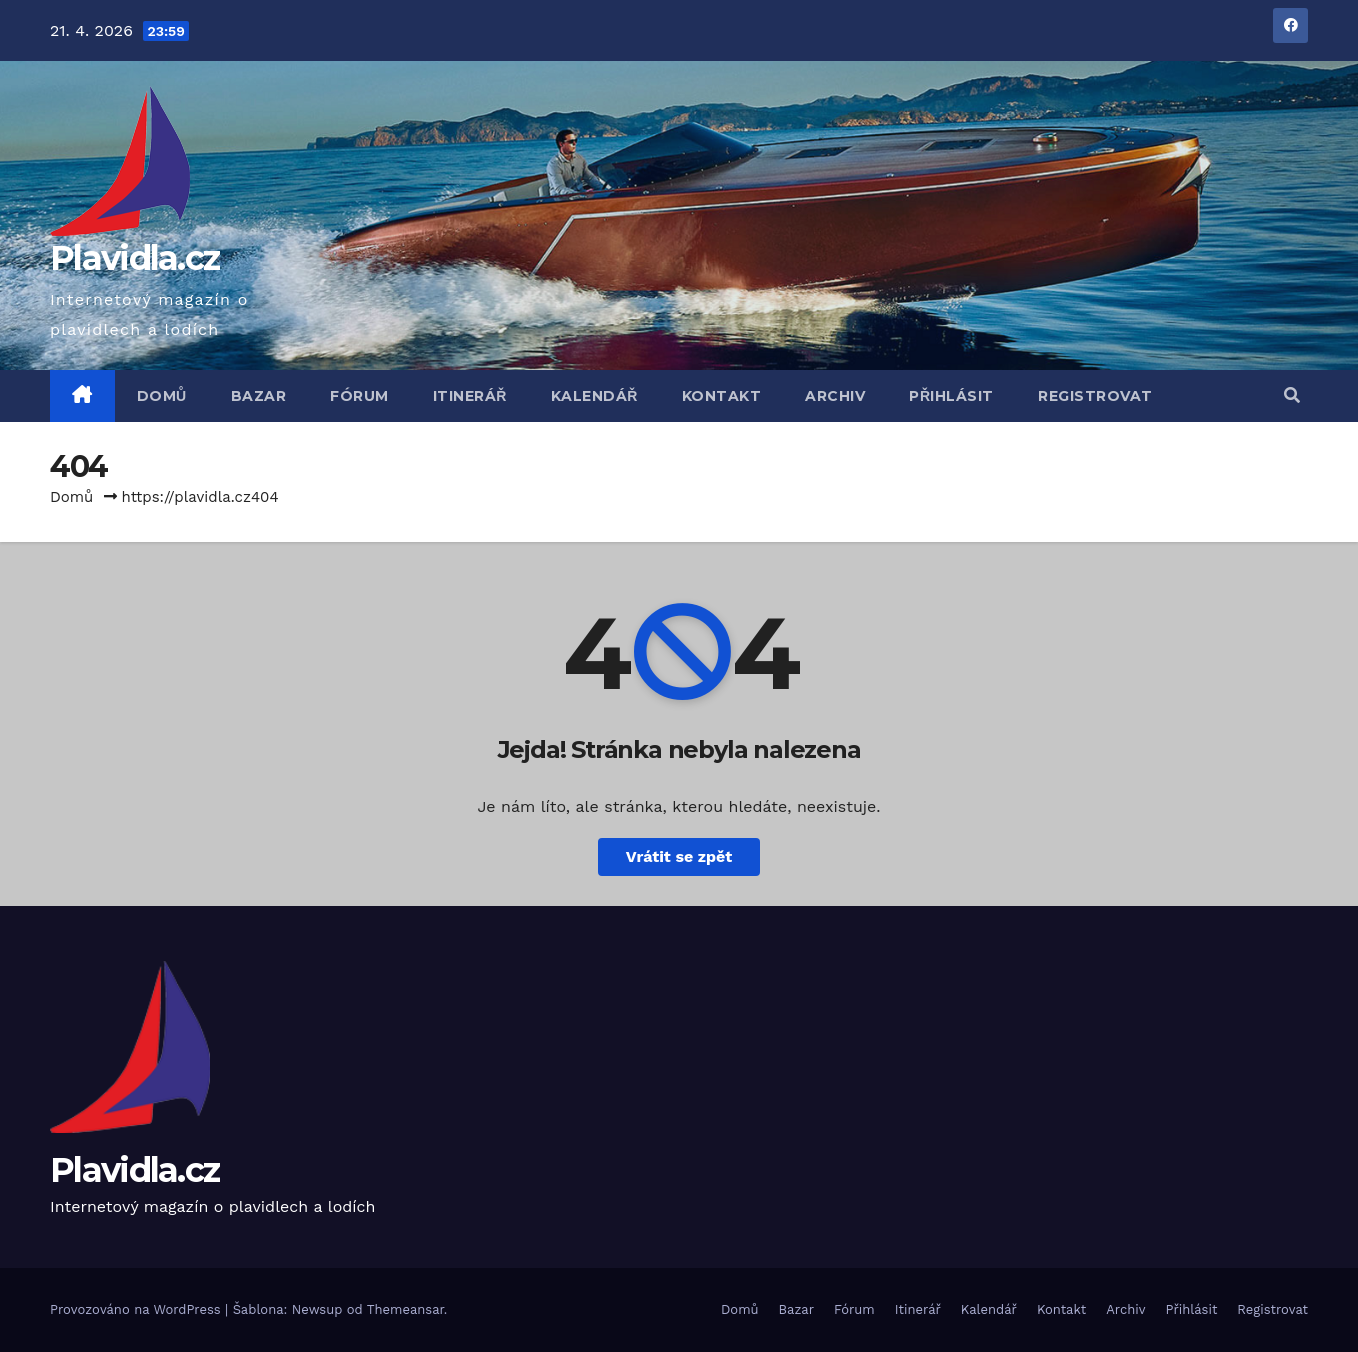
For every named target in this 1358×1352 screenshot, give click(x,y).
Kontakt (722, 396)
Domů (162, 396)
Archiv (835, 396)
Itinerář (470, 396)
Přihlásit (951, 396)
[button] (1292, 395)
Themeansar (405, 1309)
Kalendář (594, 396)
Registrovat (1095, 396)
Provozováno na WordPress (137, 1309)
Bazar (259, 396)
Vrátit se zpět (679, 856)
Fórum (359, 396)
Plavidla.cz (134, 258)
